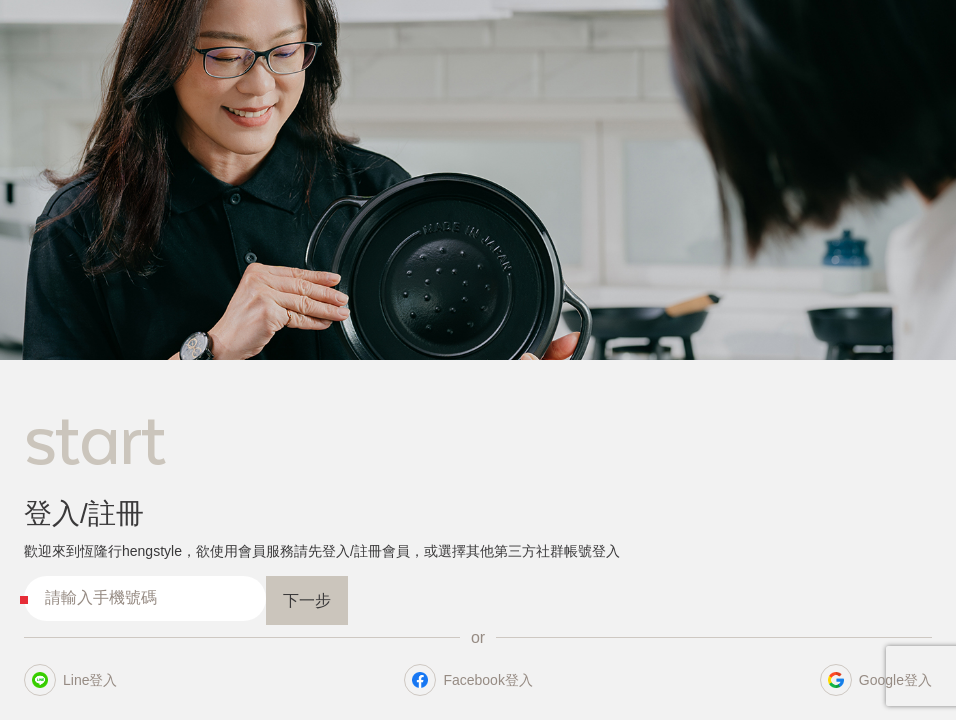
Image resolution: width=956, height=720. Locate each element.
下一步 (307, 600)
